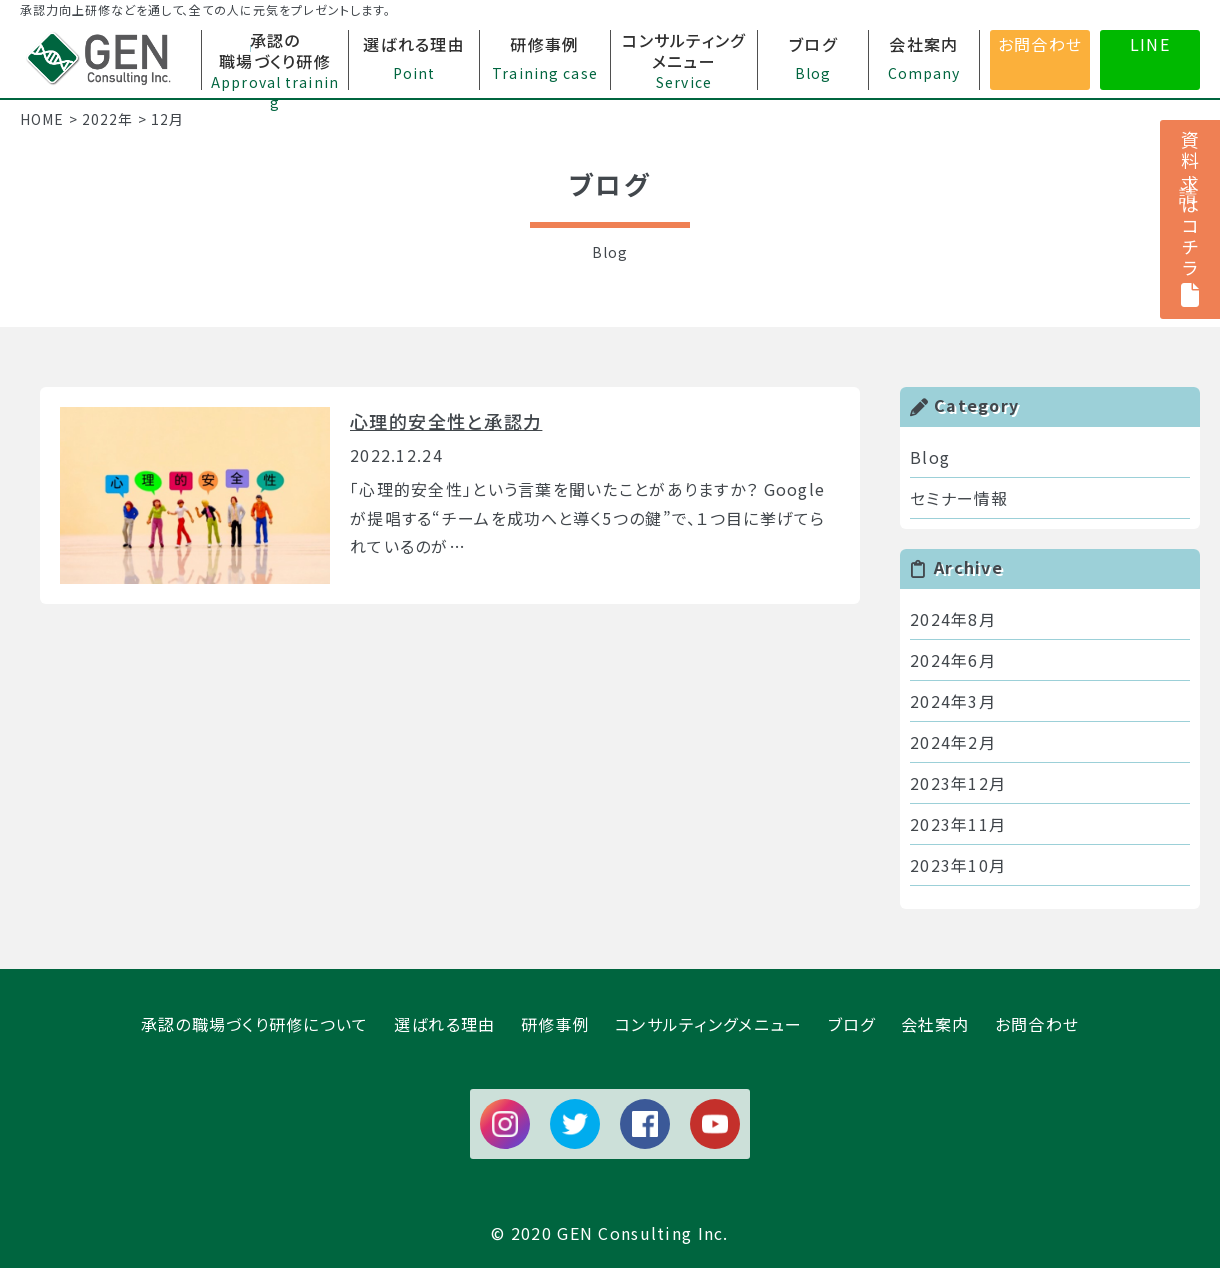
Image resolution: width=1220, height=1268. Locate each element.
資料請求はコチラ (1190, 219)
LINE (1150, 44)
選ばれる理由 (445, 1024)
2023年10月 (958, 865)
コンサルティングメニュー (708, 1024)
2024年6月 (953, 660)
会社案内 (935, 1024)
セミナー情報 (959, 498)
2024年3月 (953, 701)
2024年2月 (953, 742)
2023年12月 (958, 783)
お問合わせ (1040, 44)
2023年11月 (958, 824)
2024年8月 (953, 619)
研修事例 (555, 1024)
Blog (930, 457)
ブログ (852, 1024)
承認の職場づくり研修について (254, 1024)
